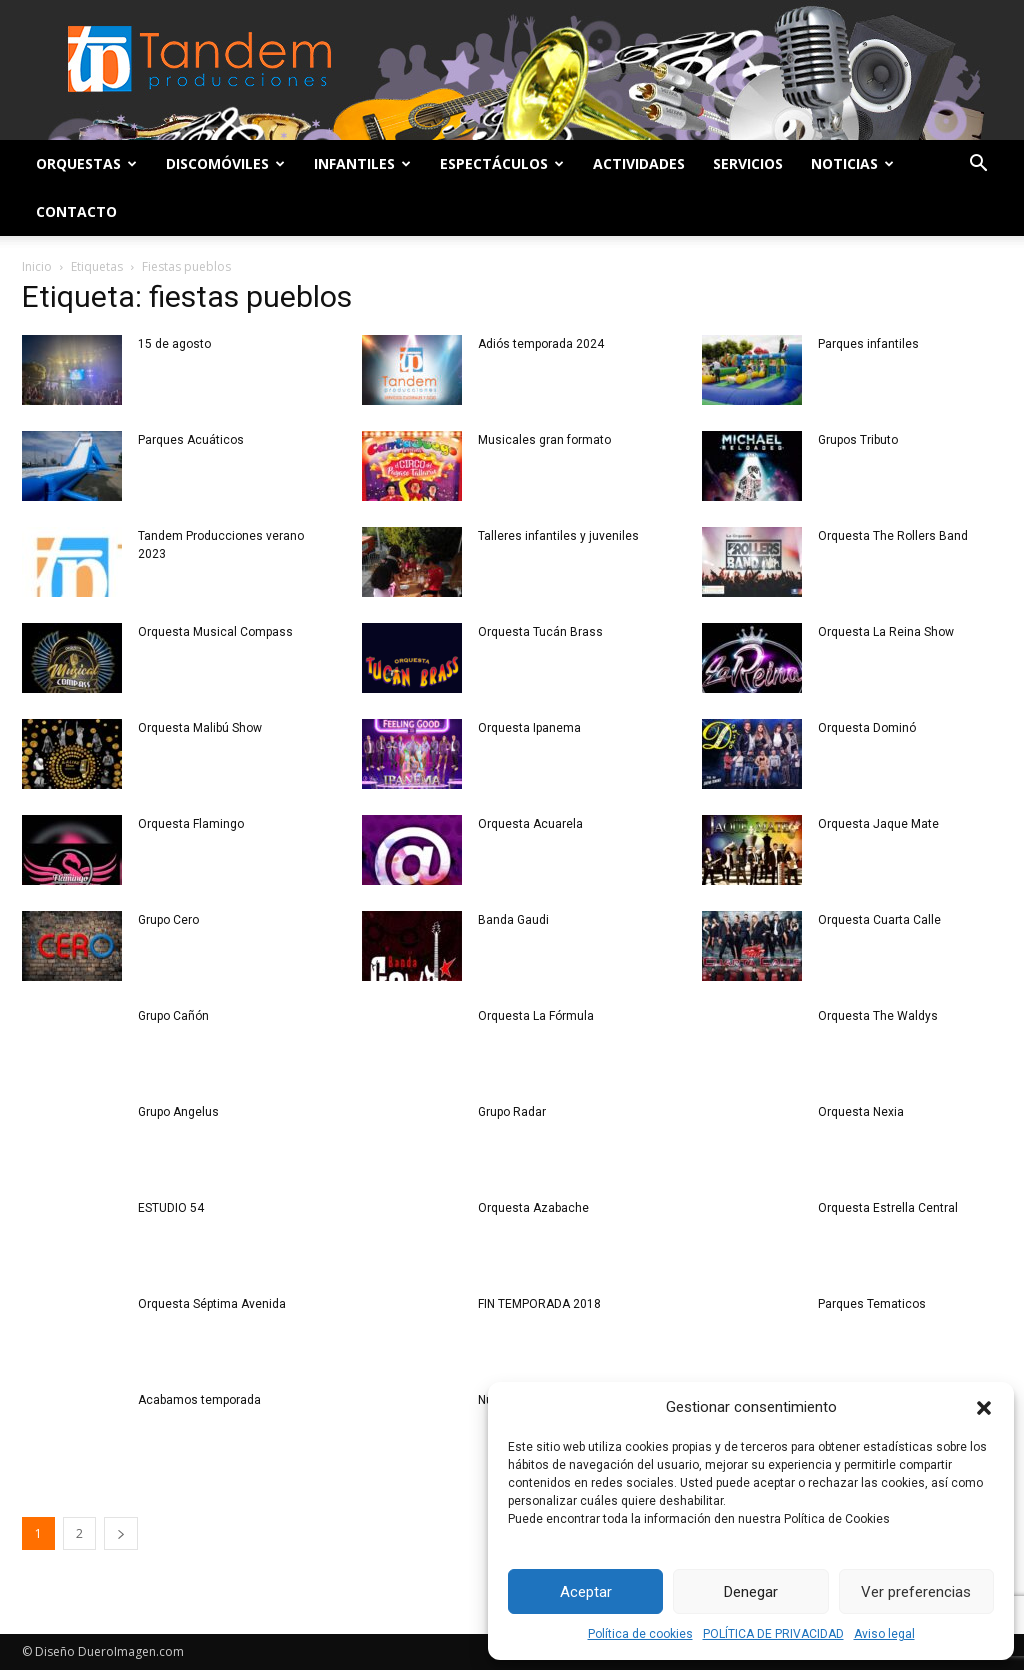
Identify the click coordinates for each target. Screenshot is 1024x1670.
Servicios (748, 163)
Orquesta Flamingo (191, 824)
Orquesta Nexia (861, 1112)
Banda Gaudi (513, 920)
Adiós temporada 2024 (541, 344)
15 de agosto (174, 344)
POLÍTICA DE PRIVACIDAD (773, 1634)
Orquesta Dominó (867, 728)
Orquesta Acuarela (530, 824)
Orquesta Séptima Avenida (212, 1304)
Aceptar (586, 1592)
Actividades (639, 163)
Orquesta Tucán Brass (540, 632)
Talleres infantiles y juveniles (558, 536)
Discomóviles (225, 163)
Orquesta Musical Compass (215, 632)
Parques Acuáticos (191, 440)
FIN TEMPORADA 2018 (539, 1304)
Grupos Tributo (858, 440)
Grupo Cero (168, 920)
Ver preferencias (916, 1592)
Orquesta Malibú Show (200, 728)
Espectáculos (502, 163)
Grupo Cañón (173, 1016)
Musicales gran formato (544, 440)
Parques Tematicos (872, 1304)
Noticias (852, 163)
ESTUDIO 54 (171, 1208)
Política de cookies (640, 1634)
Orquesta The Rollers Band (893, 536)
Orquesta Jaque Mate (878, 824)
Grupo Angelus (178, 1112)
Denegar (751, 1592)
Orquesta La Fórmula (536, 1016)
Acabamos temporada (199, 1400)
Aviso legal (884, 1634)
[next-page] (121, 1533)
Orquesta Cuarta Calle (879, 920)
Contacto (76, 211)
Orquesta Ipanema (529, 728)
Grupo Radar (512, 1112)
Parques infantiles (868, 344)
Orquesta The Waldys (878, 1016)
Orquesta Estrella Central (888, 1208)
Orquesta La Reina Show (886, 632)
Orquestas (86, 163)
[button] (984, 1408)
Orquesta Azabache (533, 1208)
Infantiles (362, 163)
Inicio (37, 266)
